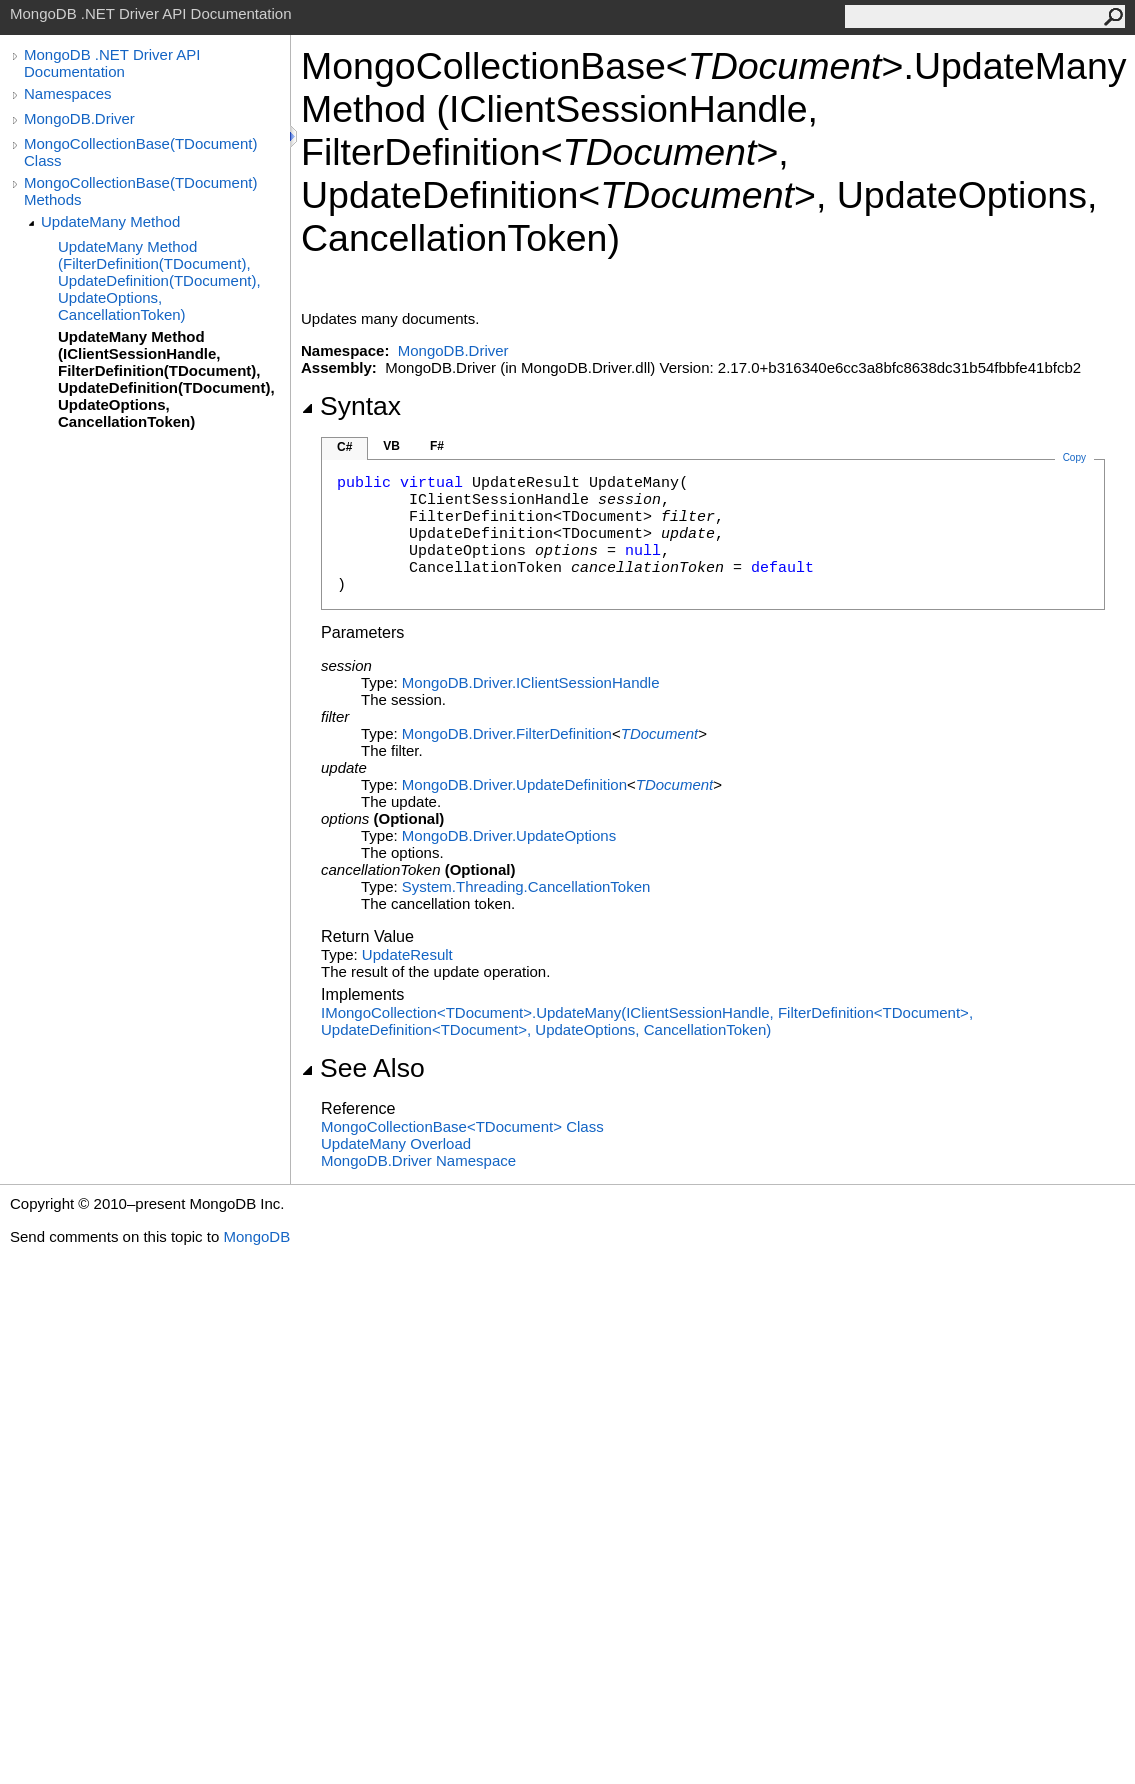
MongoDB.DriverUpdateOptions (509, 835)
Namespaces (68, 93)
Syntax (351, 406)
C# (344, 447)
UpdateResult (407, 954)
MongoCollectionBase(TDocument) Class (140, 152)
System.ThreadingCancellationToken (526, 886)
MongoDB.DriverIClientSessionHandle (531, 682)
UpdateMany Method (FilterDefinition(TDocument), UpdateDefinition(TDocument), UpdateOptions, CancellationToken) (159, 280)
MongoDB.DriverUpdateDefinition (514, 784)
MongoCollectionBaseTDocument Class (462, 1126)
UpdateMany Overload (396, 1143)
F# (437, 446)
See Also (363, 1068)
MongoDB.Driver (79, 118)
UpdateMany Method (110, 221)
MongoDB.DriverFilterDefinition (507, 733)
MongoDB (256, 1236)
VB (391, 446)
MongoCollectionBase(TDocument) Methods (140, 191)
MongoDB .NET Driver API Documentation (112, 63)
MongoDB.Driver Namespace (418, 1160)
